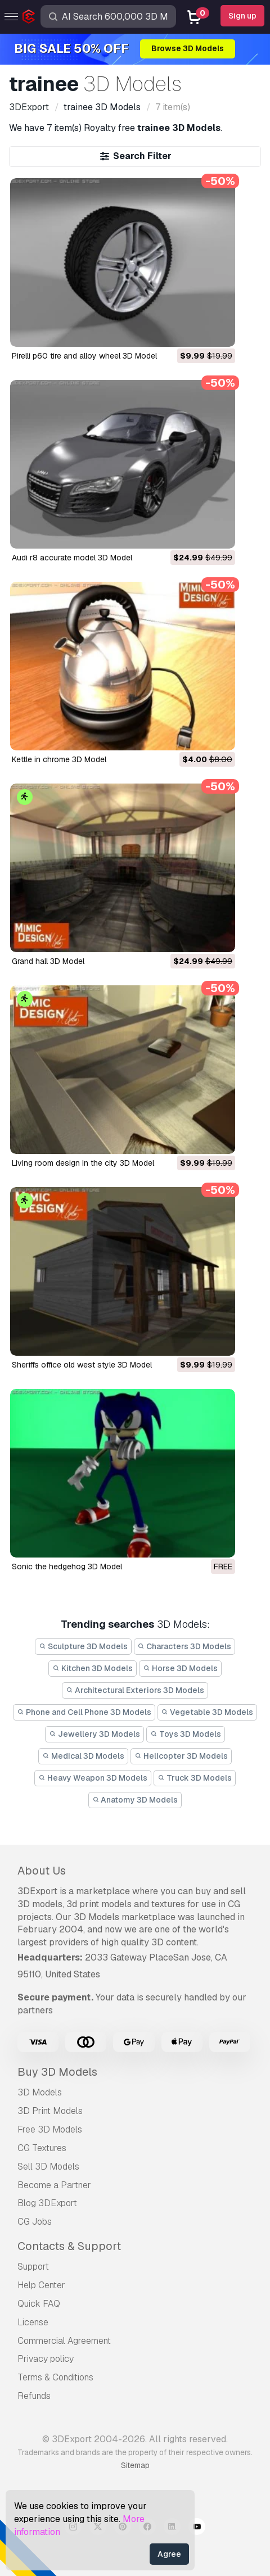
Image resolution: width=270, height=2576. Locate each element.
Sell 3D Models (48, 2166)
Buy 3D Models (57, 2072)
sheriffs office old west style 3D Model (82, 1365)
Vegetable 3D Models (207, 1712)
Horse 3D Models (180, 1668)
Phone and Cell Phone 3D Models (84, 1712)
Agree (169, 2554)
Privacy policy (45, 2359)
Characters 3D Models (185, 1646)
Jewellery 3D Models (94, 1734)
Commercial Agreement (64, 2341)
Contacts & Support (69, 2246)
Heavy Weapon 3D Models (92, 1778)
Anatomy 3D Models (135, 1800)
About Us (41, 1870)
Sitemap (135, 2465)
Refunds (34, 2396)
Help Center (41, 2285)
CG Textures (41, 2148)
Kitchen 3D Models (92, 1668)
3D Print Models (50, 2111)
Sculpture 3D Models (83, 1646)
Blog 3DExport (47, 2203)
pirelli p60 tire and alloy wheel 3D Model (84, 356)
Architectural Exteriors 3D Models (135, 1690)
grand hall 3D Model (48, 961)
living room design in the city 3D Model (83, 1163)
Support (33, 2266)
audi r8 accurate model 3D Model (72, 558)
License (32, 2322)
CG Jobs (34, 2222)
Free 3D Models (49, 2129)
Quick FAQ (38, 2304)
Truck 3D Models (195, 1778)
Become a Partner (54, 2185)
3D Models (39, 2092)
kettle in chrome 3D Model (59, 759)
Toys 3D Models (185, 1734)
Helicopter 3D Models (181, 1756)
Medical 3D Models (83, 1756)
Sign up (242, 16)
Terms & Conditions (55, 2377)
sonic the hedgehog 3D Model (67, 1566)
